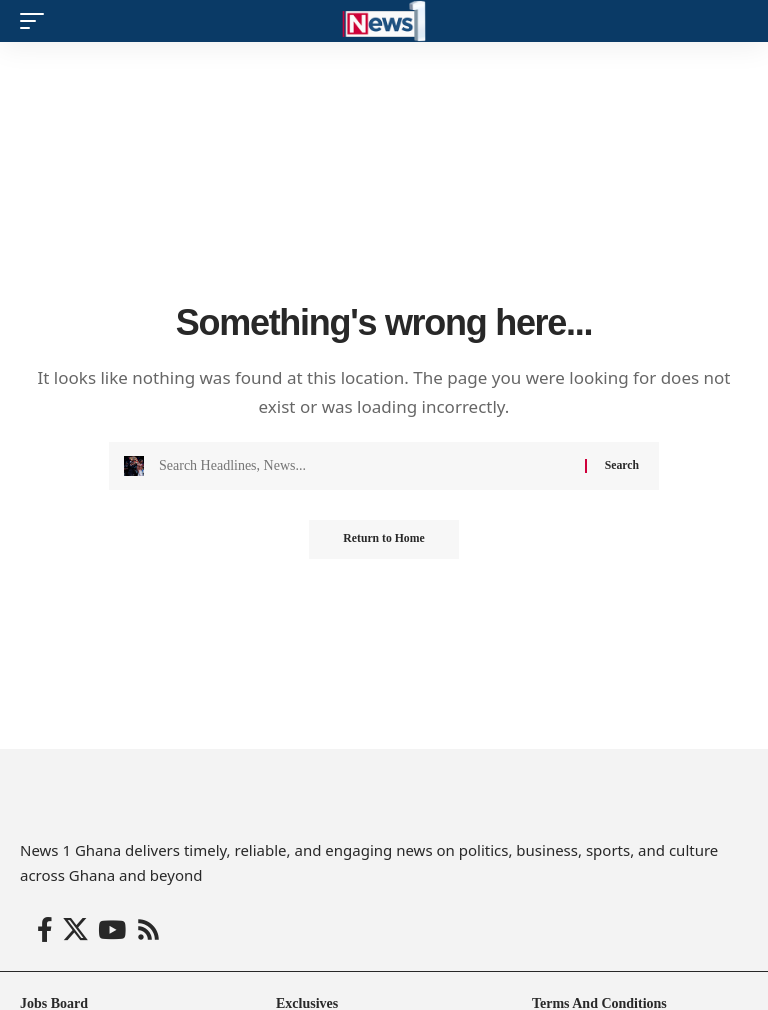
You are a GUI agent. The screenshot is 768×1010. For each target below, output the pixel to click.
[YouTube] (112, 930)
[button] (37, 21)
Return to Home (383, 540)
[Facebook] (45, 930)
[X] (75, 930)
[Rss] (148, 930)
